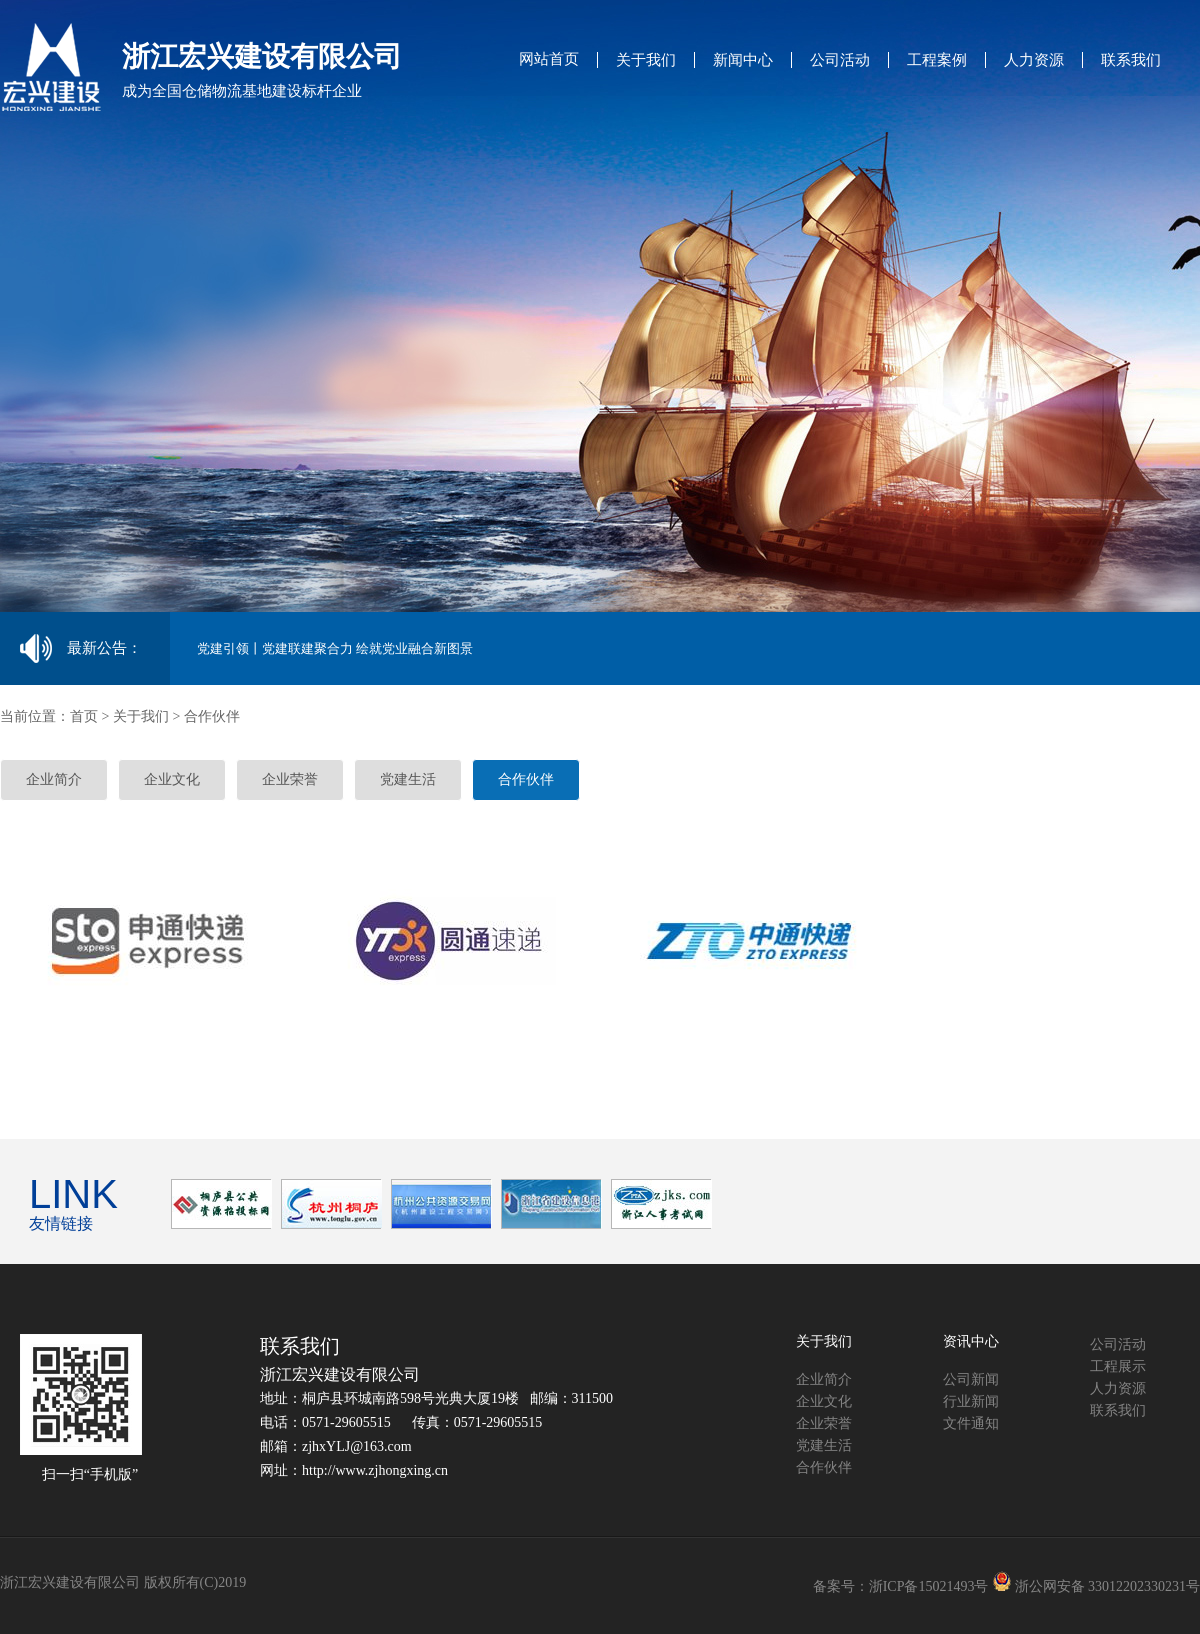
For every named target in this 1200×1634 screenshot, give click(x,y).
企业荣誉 (290, 779)
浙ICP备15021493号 (929, 1586)
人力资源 (1034, 60)
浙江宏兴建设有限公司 (340, 1374)
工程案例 (937, 60)
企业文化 (172, 779)
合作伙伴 (526, 779)
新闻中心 (743, 60)
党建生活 (408, 779)
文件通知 (971, 1423)
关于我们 (646, 60)
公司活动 (840, 60)
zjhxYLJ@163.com (357, 1446)
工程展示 (1118, 1366)
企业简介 (54, 779)
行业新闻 (971, 1401)
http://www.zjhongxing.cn (375, 1470)
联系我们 (1131, 60)
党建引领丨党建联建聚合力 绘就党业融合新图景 (335, 648)
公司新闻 (971, 1379)
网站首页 (549, 59)
